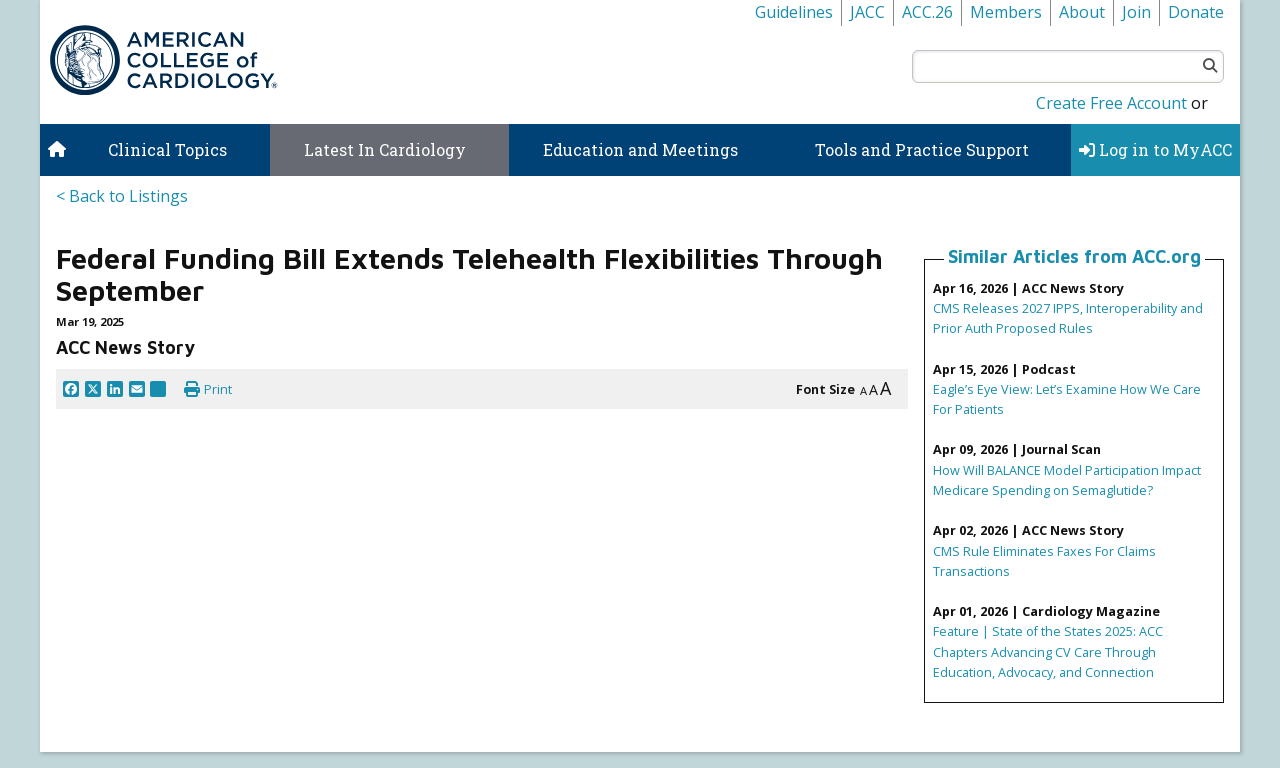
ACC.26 (927, 12)
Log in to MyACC (1155, 149)
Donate (1196, 12)
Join (1136, 12)
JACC (867, 12)
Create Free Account (1111, 103)
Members (1006, 12)
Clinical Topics (167, 149)
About (1082, 12)
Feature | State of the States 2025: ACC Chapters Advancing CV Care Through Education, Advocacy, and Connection (1048, 651)
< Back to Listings (122, 196)
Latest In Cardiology (385, 149)
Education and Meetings (640, 149)
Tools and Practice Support (922, 149)
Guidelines (794, 12)
